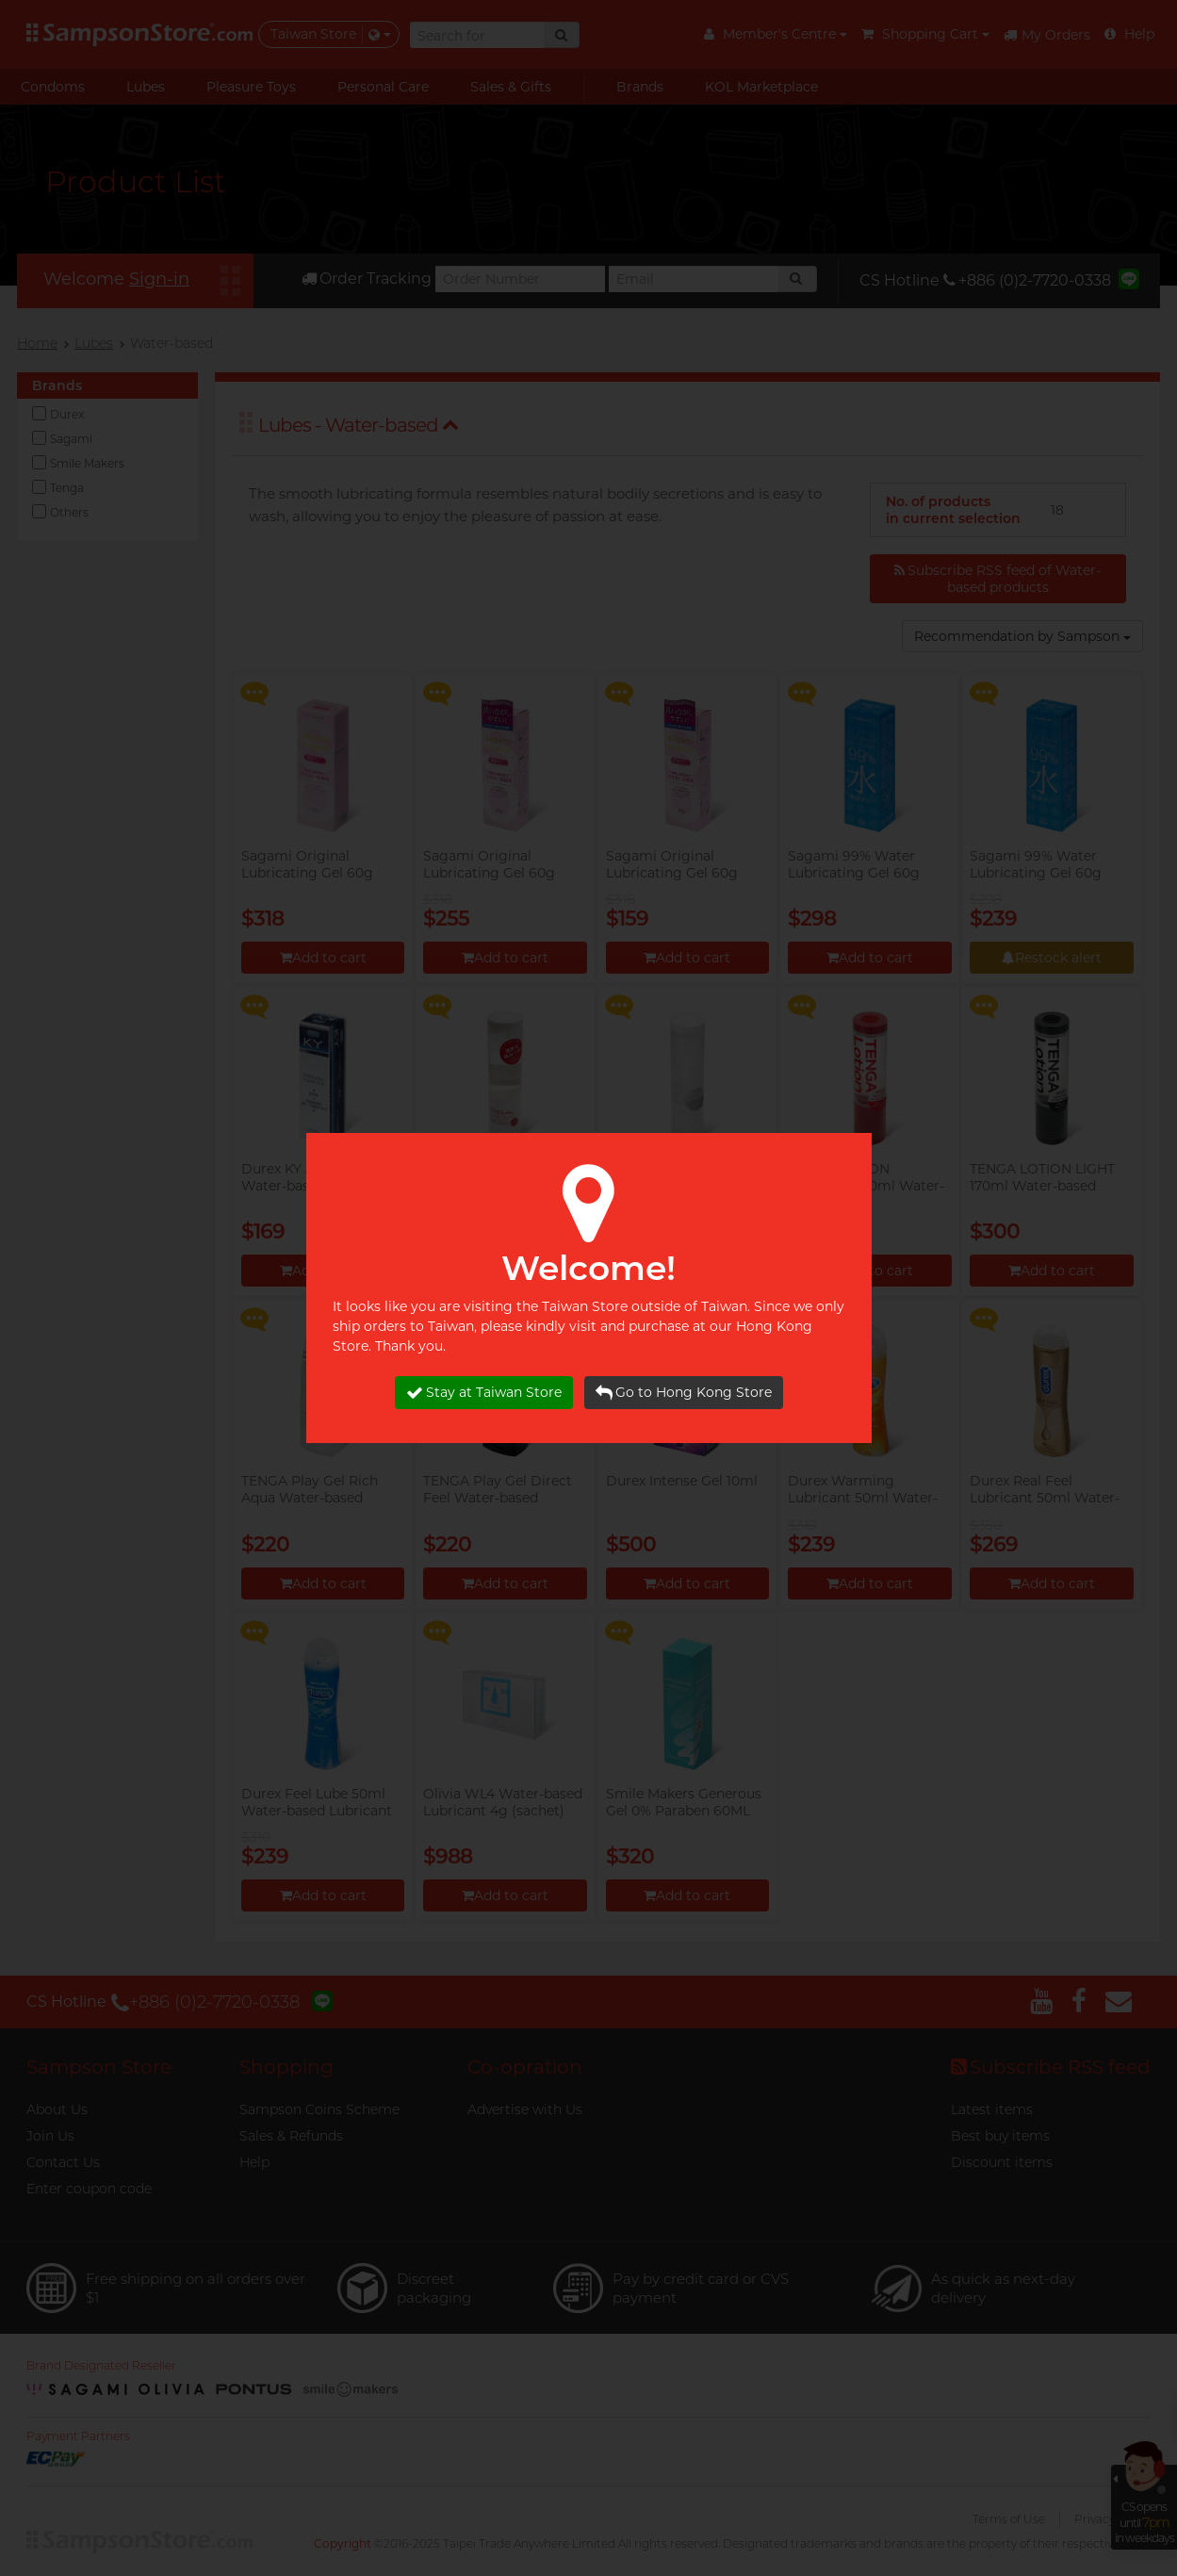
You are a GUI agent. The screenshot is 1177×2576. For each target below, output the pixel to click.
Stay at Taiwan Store (484, 1393)
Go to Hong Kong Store (684, 1393)
